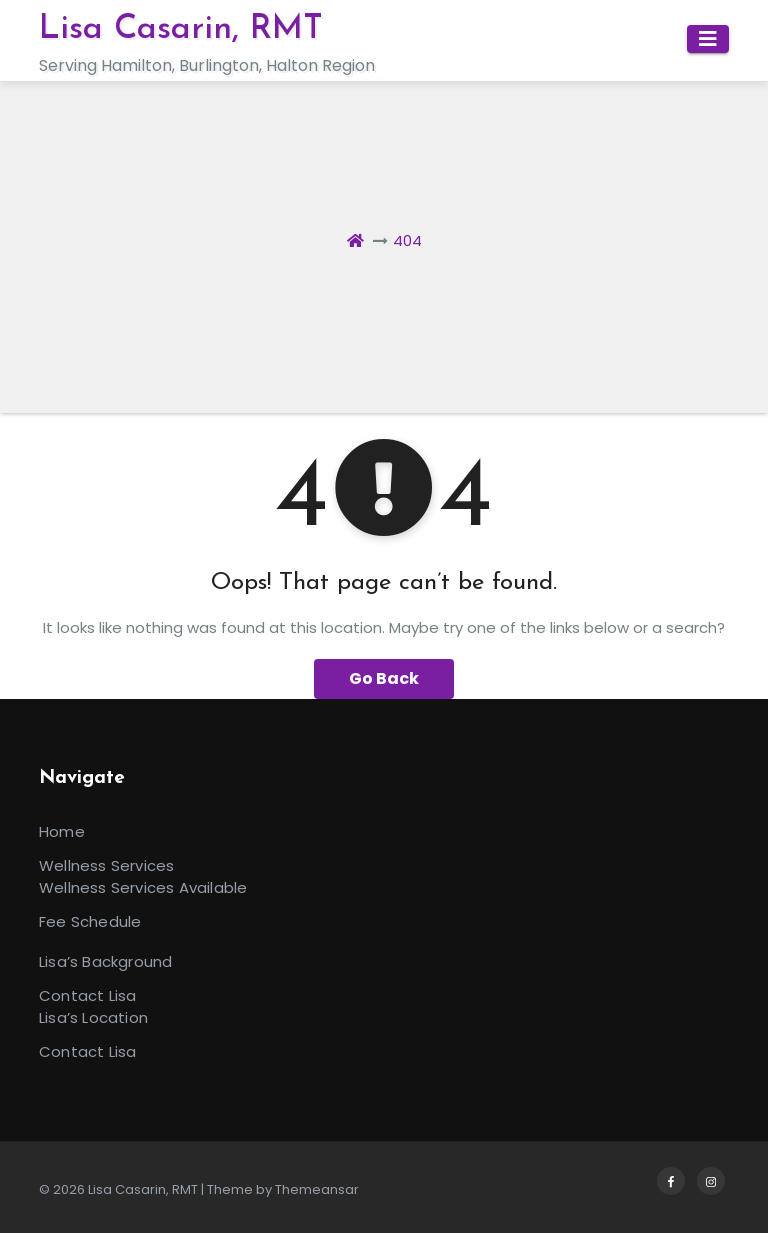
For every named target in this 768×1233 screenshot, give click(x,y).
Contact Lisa (87, 995)
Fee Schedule (90, 921)
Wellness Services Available (143, 887)
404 (407, 240)
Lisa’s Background (105, 961)
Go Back (384, 678)
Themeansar (317, 1189)
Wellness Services (106, 865)
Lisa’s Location (93, 1017)
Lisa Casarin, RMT (181, 29)
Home (62, 831)
